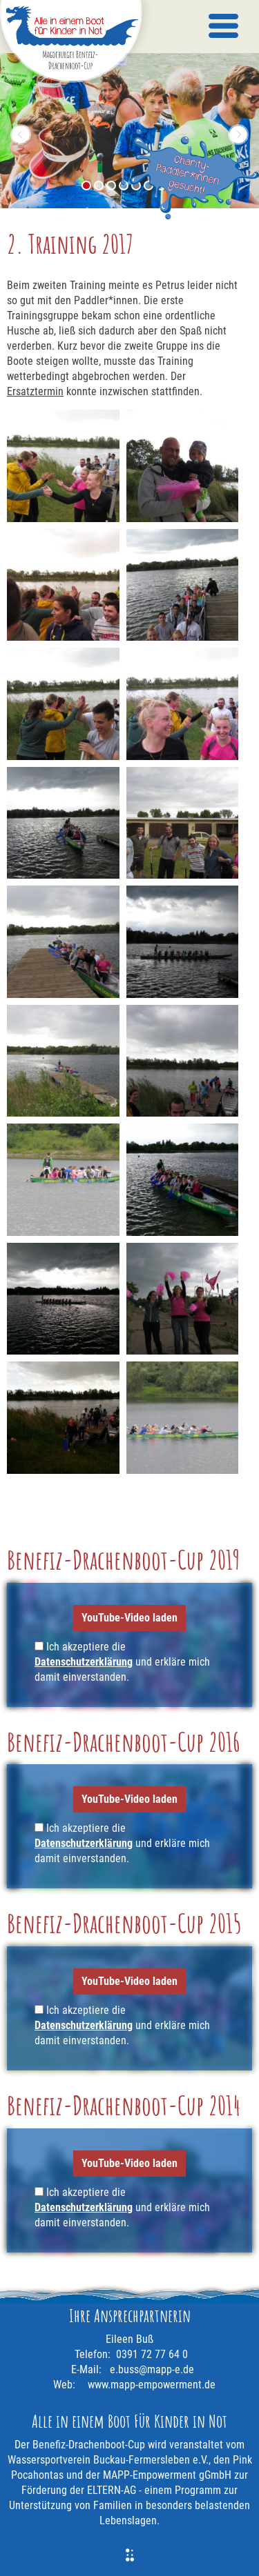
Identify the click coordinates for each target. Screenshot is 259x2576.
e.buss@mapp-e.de (152, 2369)
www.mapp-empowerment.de (151, 2384)
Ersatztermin (35, 391)
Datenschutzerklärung (84, 1661)
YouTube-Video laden (129, 1617)
